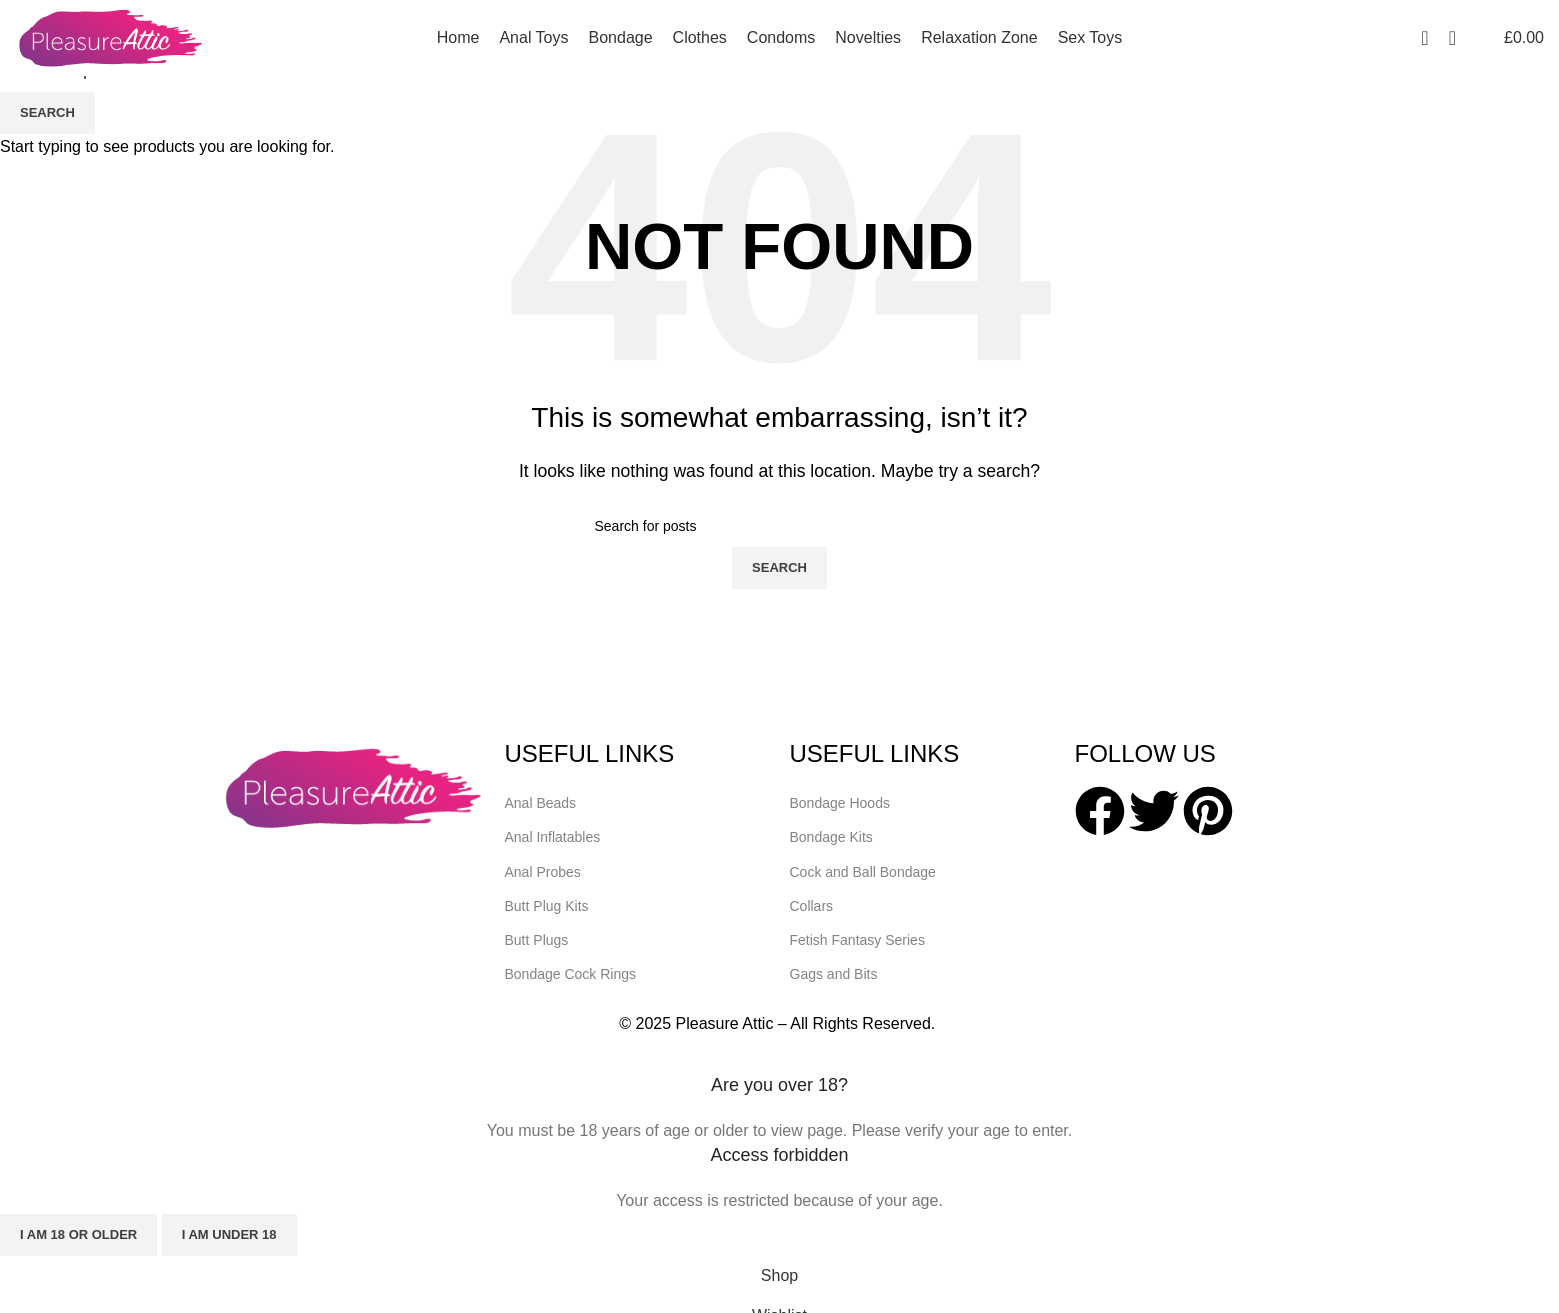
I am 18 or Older (78, 1234)
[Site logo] (110, 36)
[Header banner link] (779, 656)
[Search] (1452, 38)
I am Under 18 (229, 1234)
